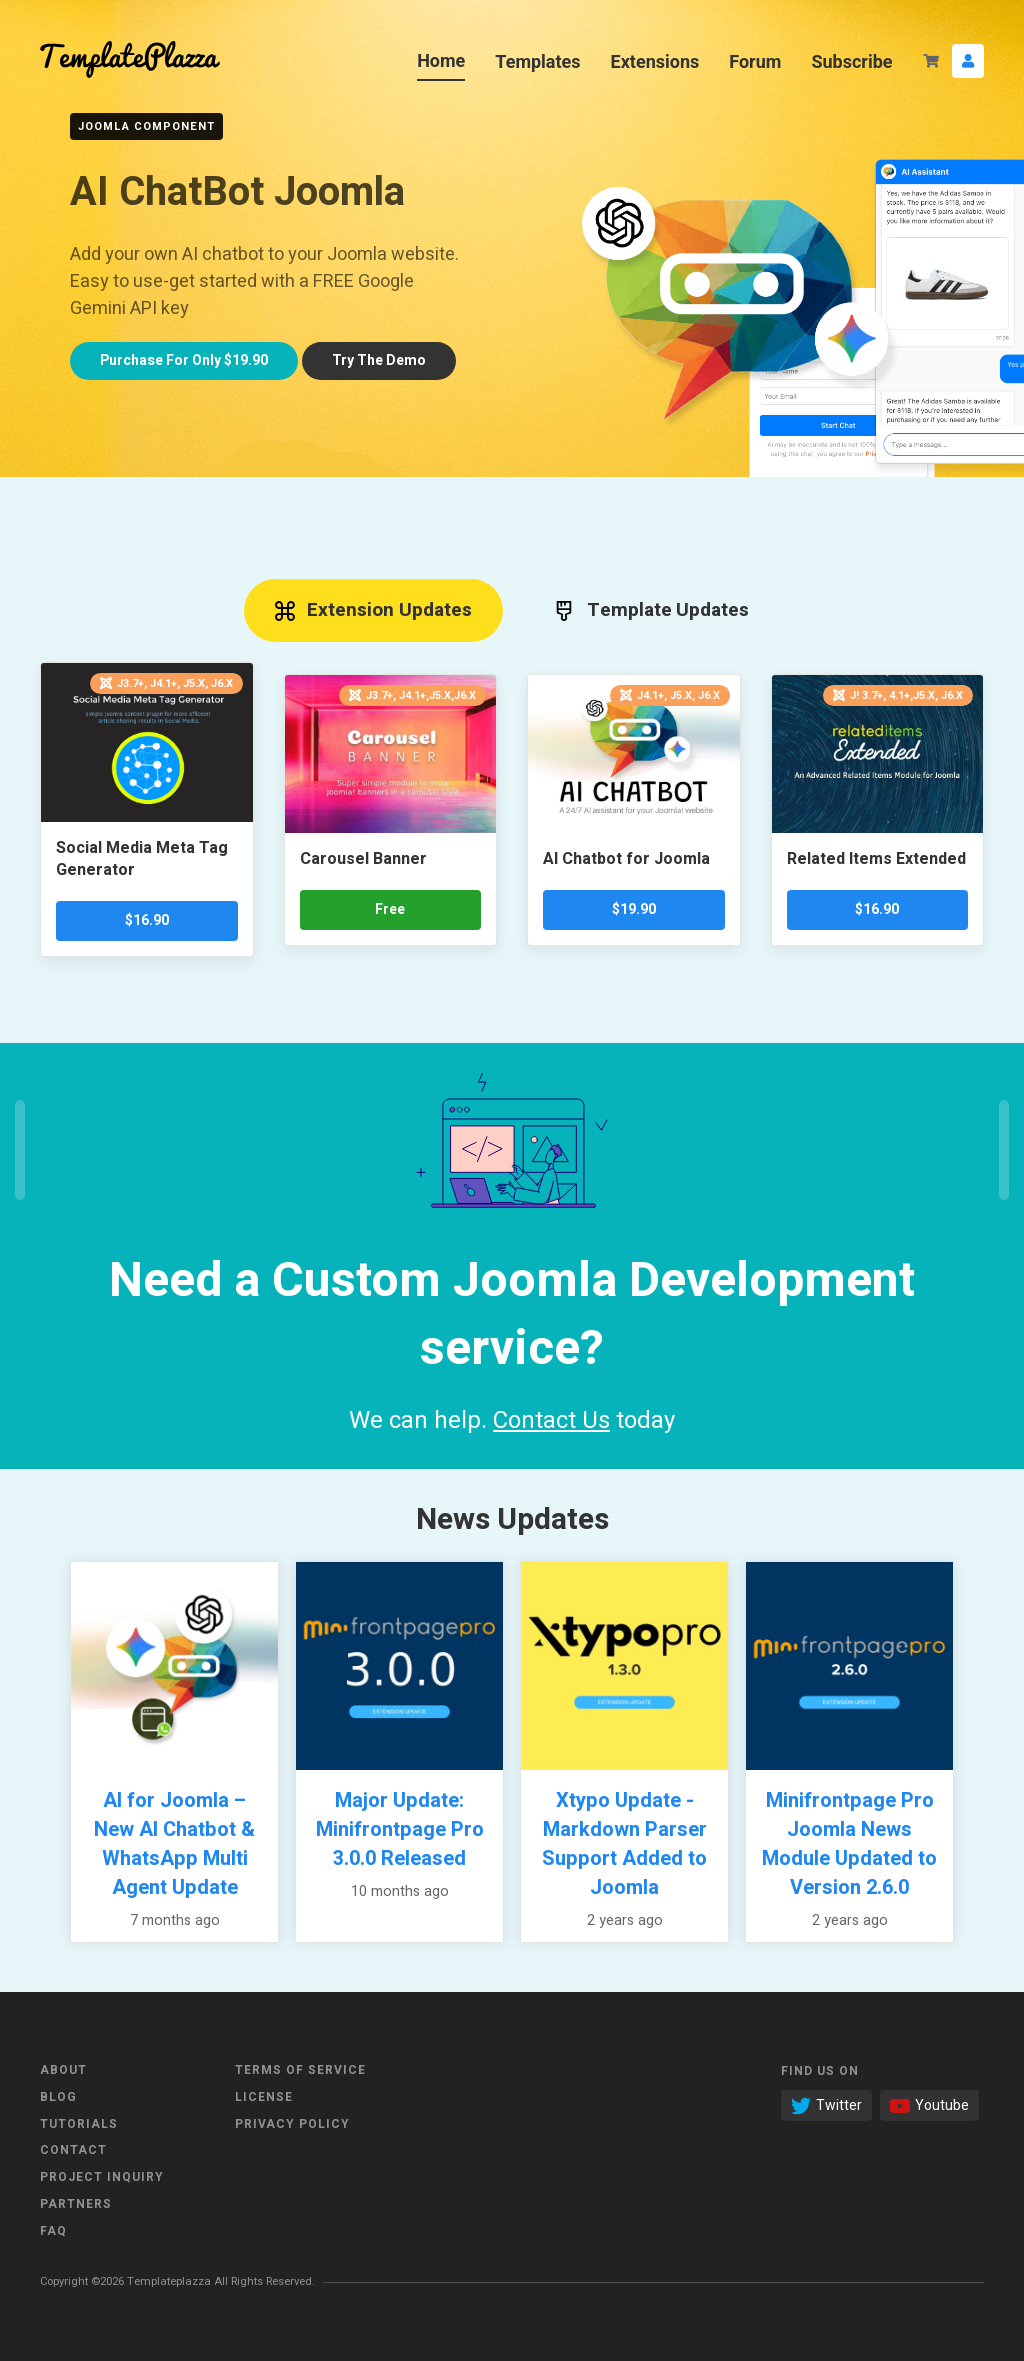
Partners (76, 2204)
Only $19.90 (184, 360)
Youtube (929, 2105)
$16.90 (147, 920)
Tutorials (79, 2124)
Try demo (379, 360)
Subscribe (851, 61)
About (63, 2070)
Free (390, 909)
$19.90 (634, 909)
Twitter (826, 2105)
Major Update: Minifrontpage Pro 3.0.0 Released (400, 1829)
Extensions (655, 61)
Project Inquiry (102, 2177)
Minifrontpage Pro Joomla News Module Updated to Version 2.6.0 (849, 1844)
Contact (73, 2150)
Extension (374, 610)
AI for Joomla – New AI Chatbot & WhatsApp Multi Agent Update (174, 1844)
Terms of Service (300, 2070)
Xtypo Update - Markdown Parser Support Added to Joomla (624, 1844)
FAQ (53, 2231)
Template (652, 610)
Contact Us (551, 1420)
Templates (537, 61)
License (264, 2097)
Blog (58, 2097)
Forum (755, 61)
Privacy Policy (292, 2124)
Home (441, 60)
